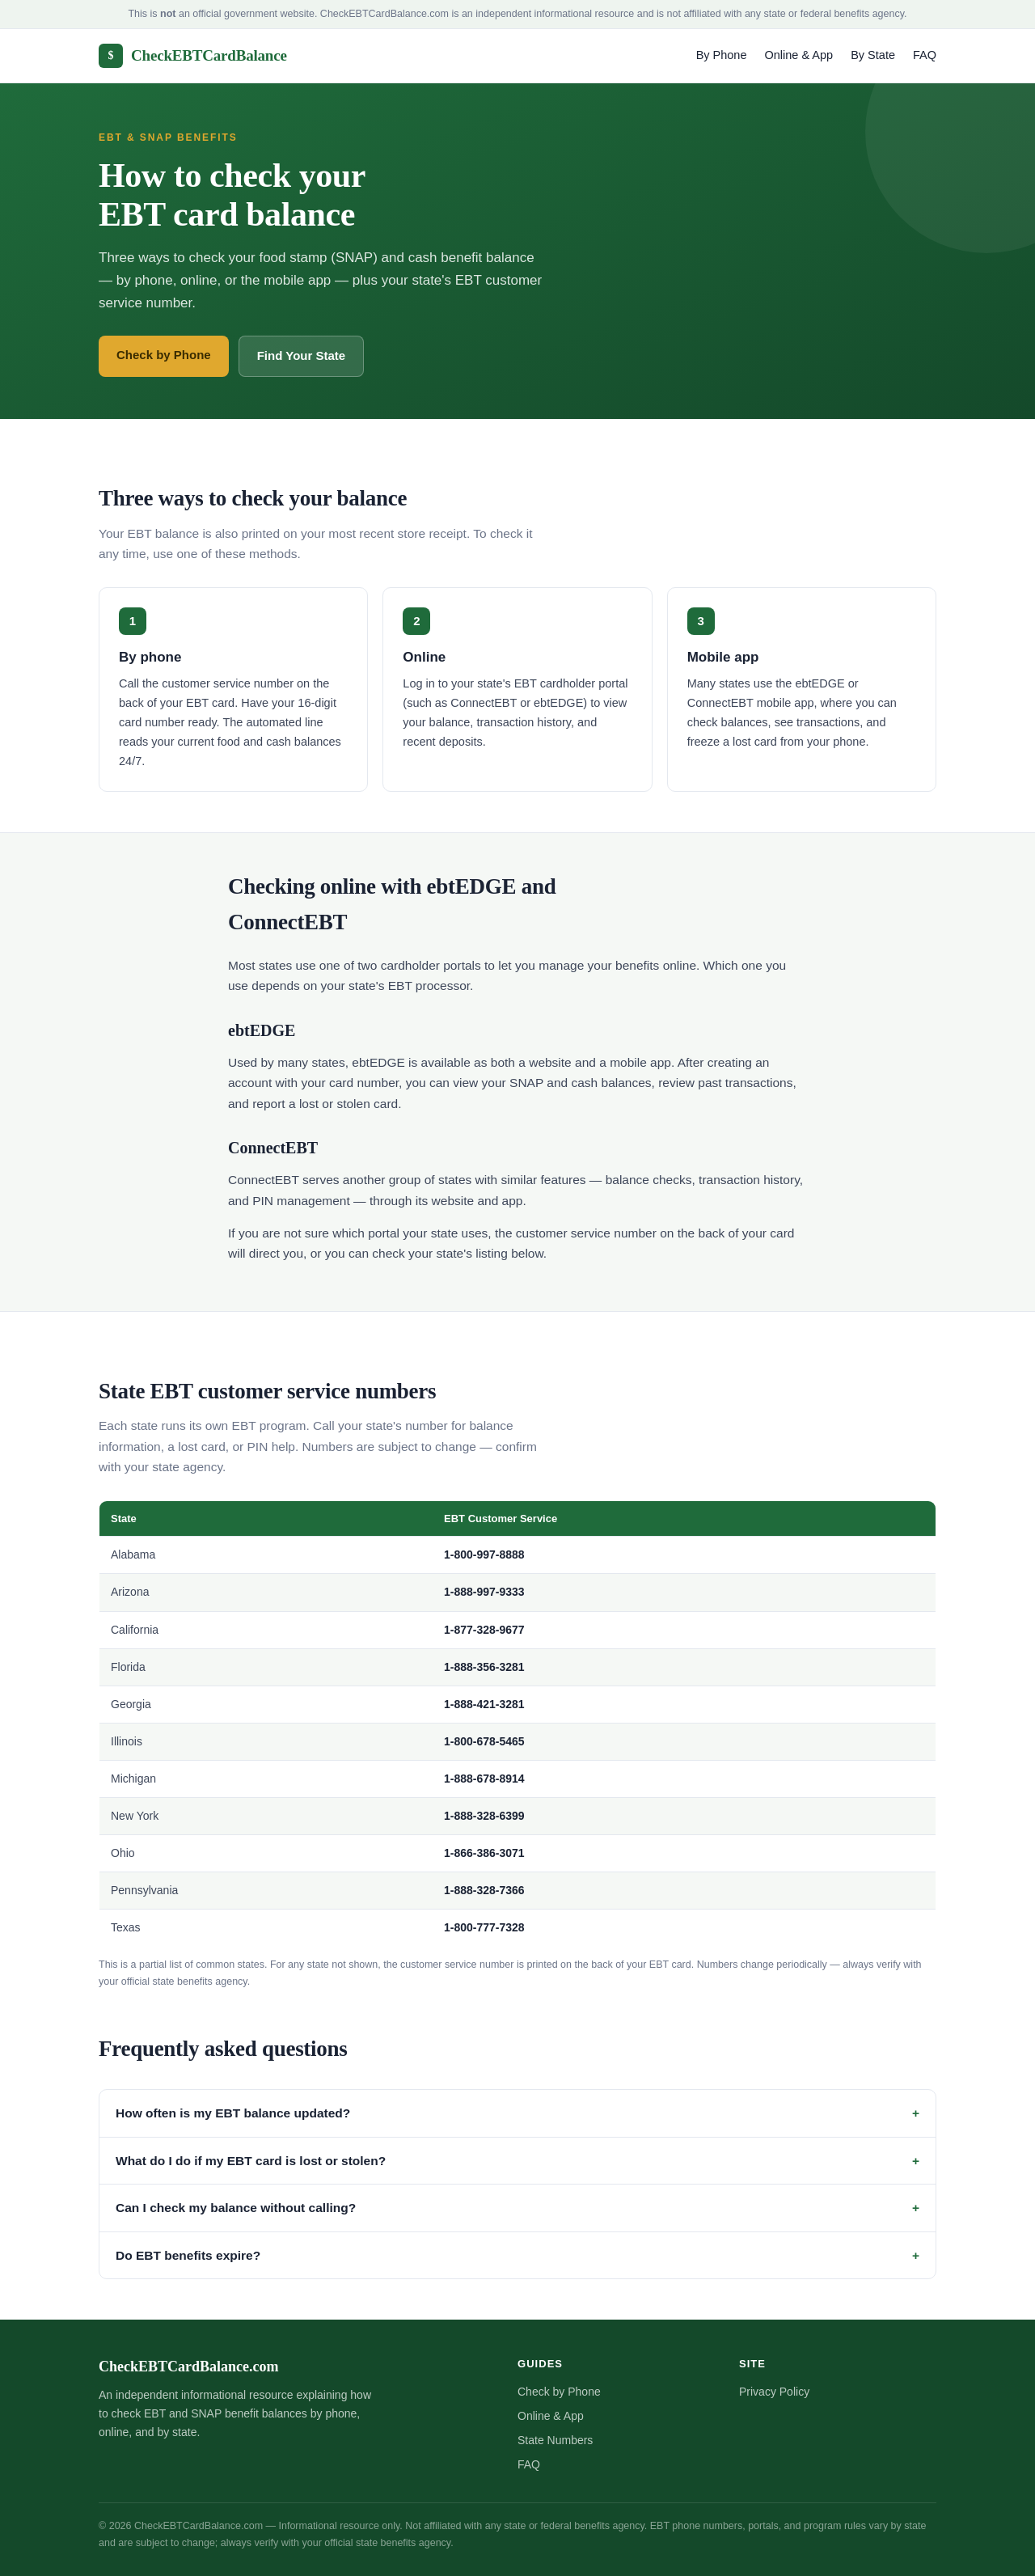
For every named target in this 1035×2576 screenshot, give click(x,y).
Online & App (799, 55)
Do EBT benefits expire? (188, 2255)
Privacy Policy (774, 2391)
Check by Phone (163, 355)
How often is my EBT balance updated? (233, 2113)
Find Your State (301, 355)
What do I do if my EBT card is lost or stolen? (251, 2161)
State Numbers (555, 2440)
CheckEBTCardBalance (193, 56)
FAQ (924, 55)
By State (873, 55)
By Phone (721, 55)
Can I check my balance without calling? (236, 2207)
